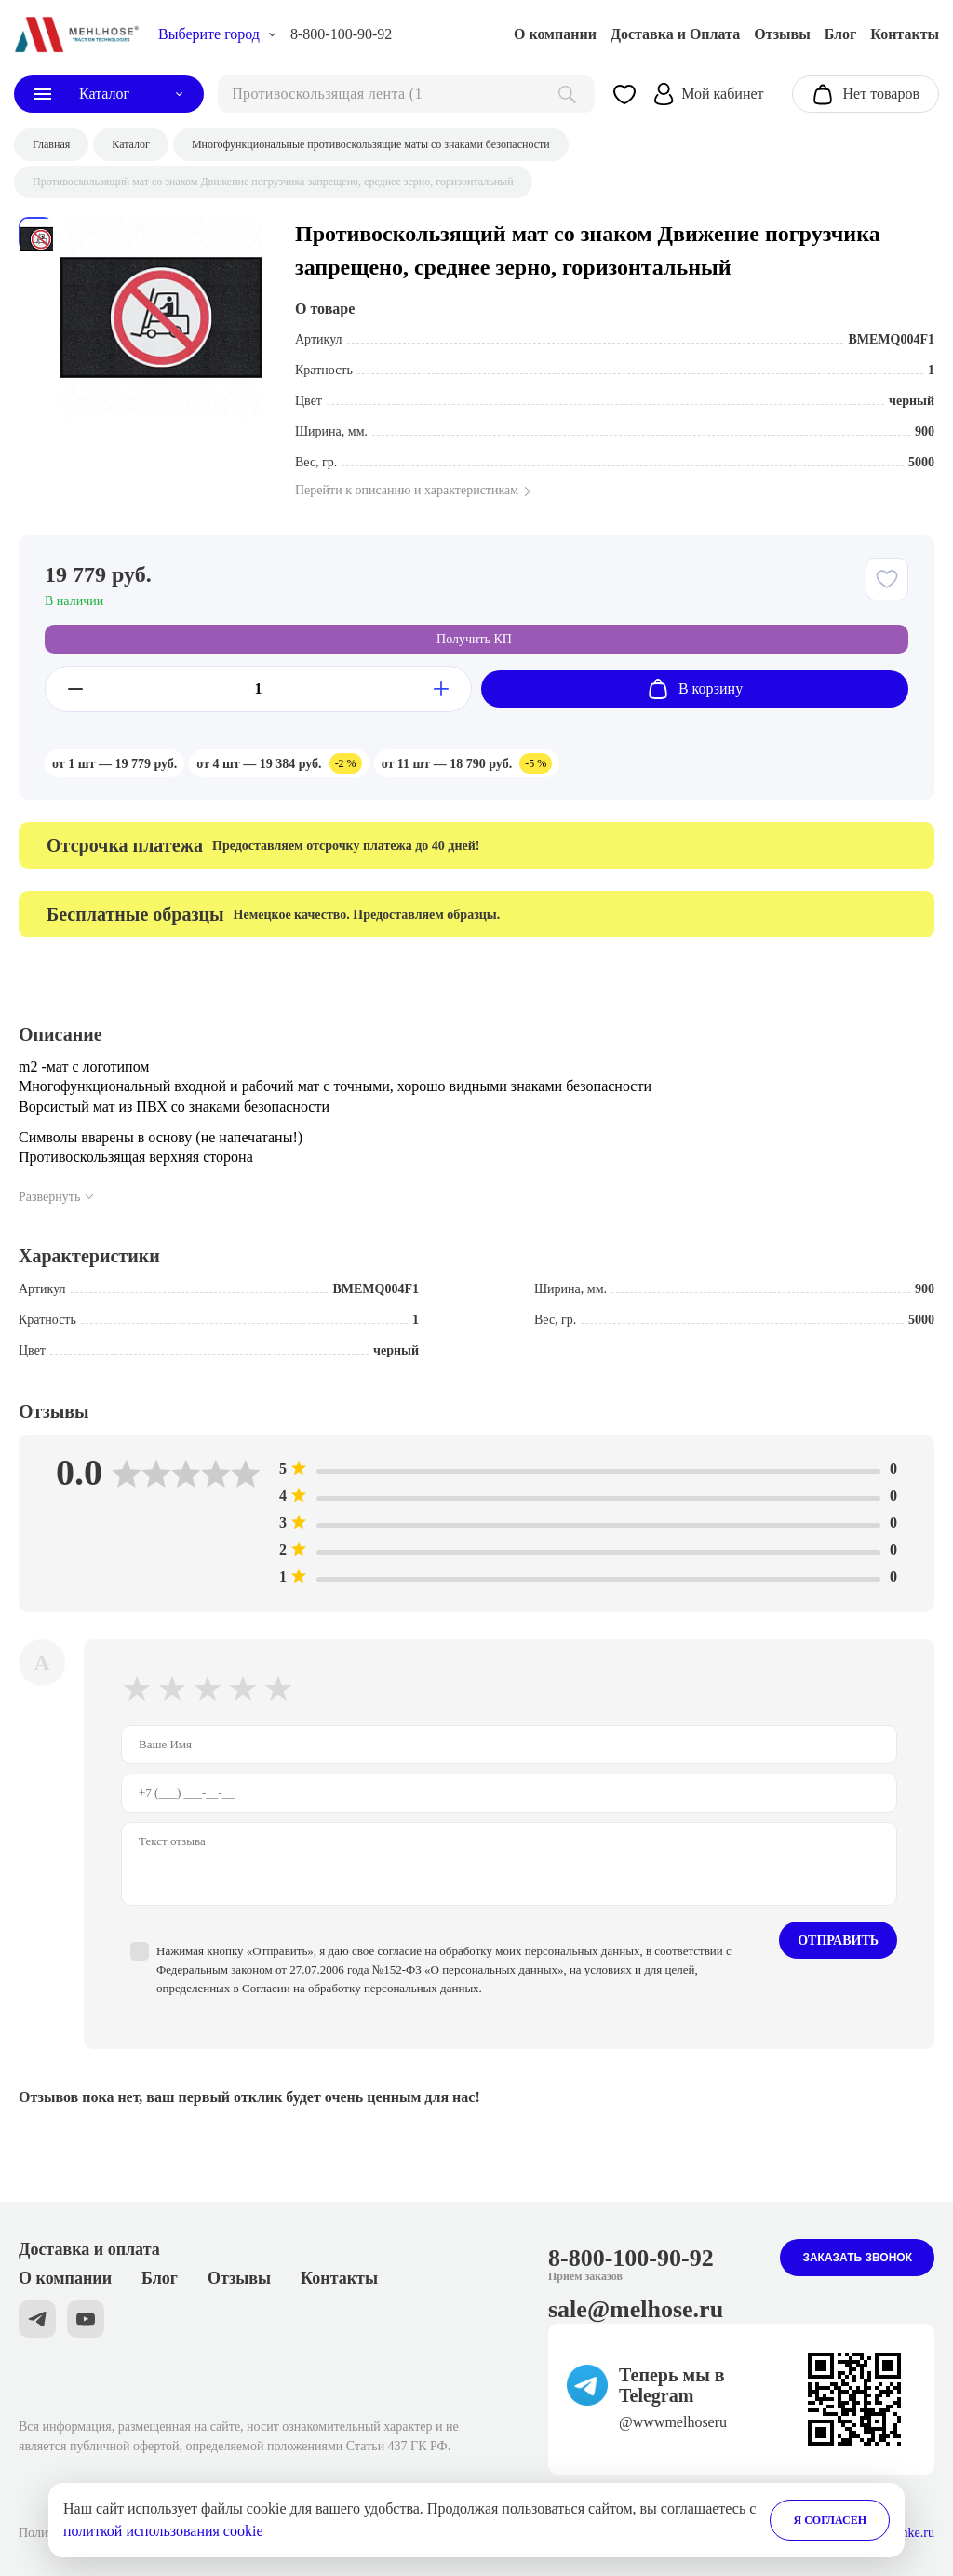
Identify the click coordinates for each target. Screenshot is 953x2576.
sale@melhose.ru (635, 2309)
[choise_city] (217, 34)
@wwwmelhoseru (673, 2422)
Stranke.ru (907, 2533)
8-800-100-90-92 (341, 34)
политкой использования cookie (163, 2531)
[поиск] (406, 94)
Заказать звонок (857, 2257)
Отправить (838, 1941)
